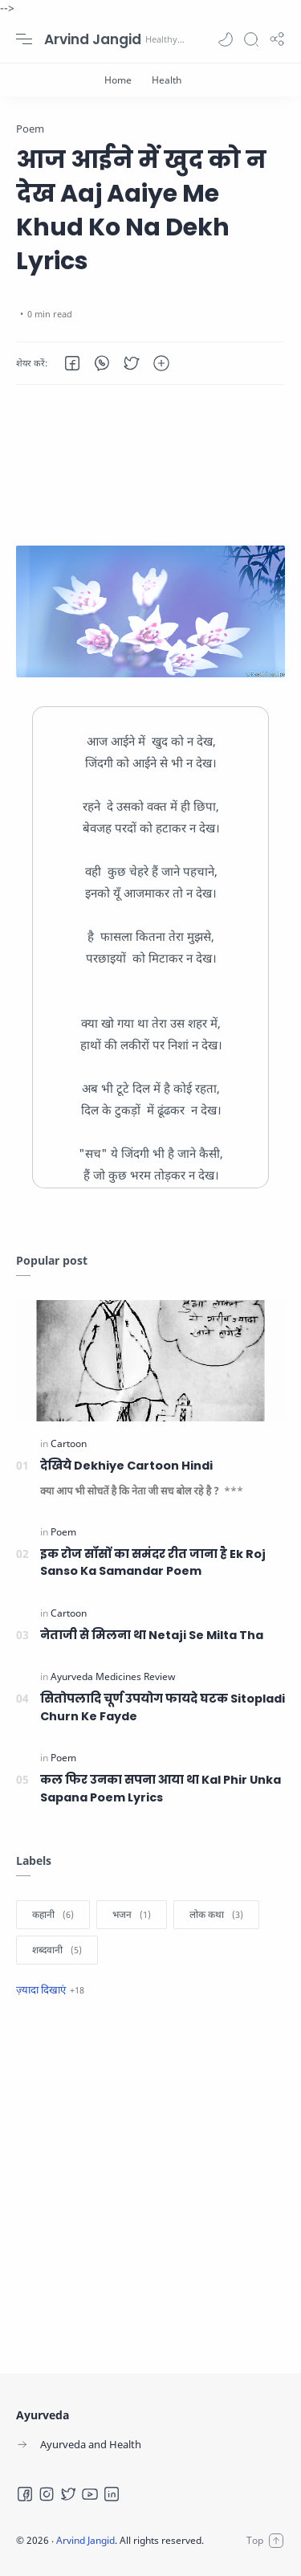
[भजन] (131, 1914)
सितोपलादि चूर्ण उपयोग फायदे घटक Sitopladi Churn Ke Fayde (162, 1707)
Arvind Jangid (92, 39)
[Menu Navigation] (24, 39)
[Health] (166, 80)
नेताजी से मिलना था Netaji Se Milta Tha (151, 1635)
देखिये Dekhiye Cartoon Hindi (126, 1466)
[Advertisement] (150, 465)
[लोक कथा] (216, 1914)
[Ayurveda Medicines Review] (113, 1676)
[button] (226, 39)
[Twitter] (68, 2494)
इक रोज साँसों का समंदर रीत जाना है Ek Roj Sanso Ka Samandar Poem (153, 1563)
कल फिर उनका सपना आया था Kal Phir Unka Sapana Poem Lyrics (160, 1788)
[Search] (251, 39)
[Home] (118, 80)
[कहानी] (53, 1914)
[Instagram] (46, 2494)
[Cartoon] (69, 1443)
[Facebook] (25, 2494)
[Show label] (50, 1989)
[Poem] (63, 1532)
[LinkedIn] (111, 2494)
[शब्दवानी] (57, 1950)
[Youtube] (90, 2494)
